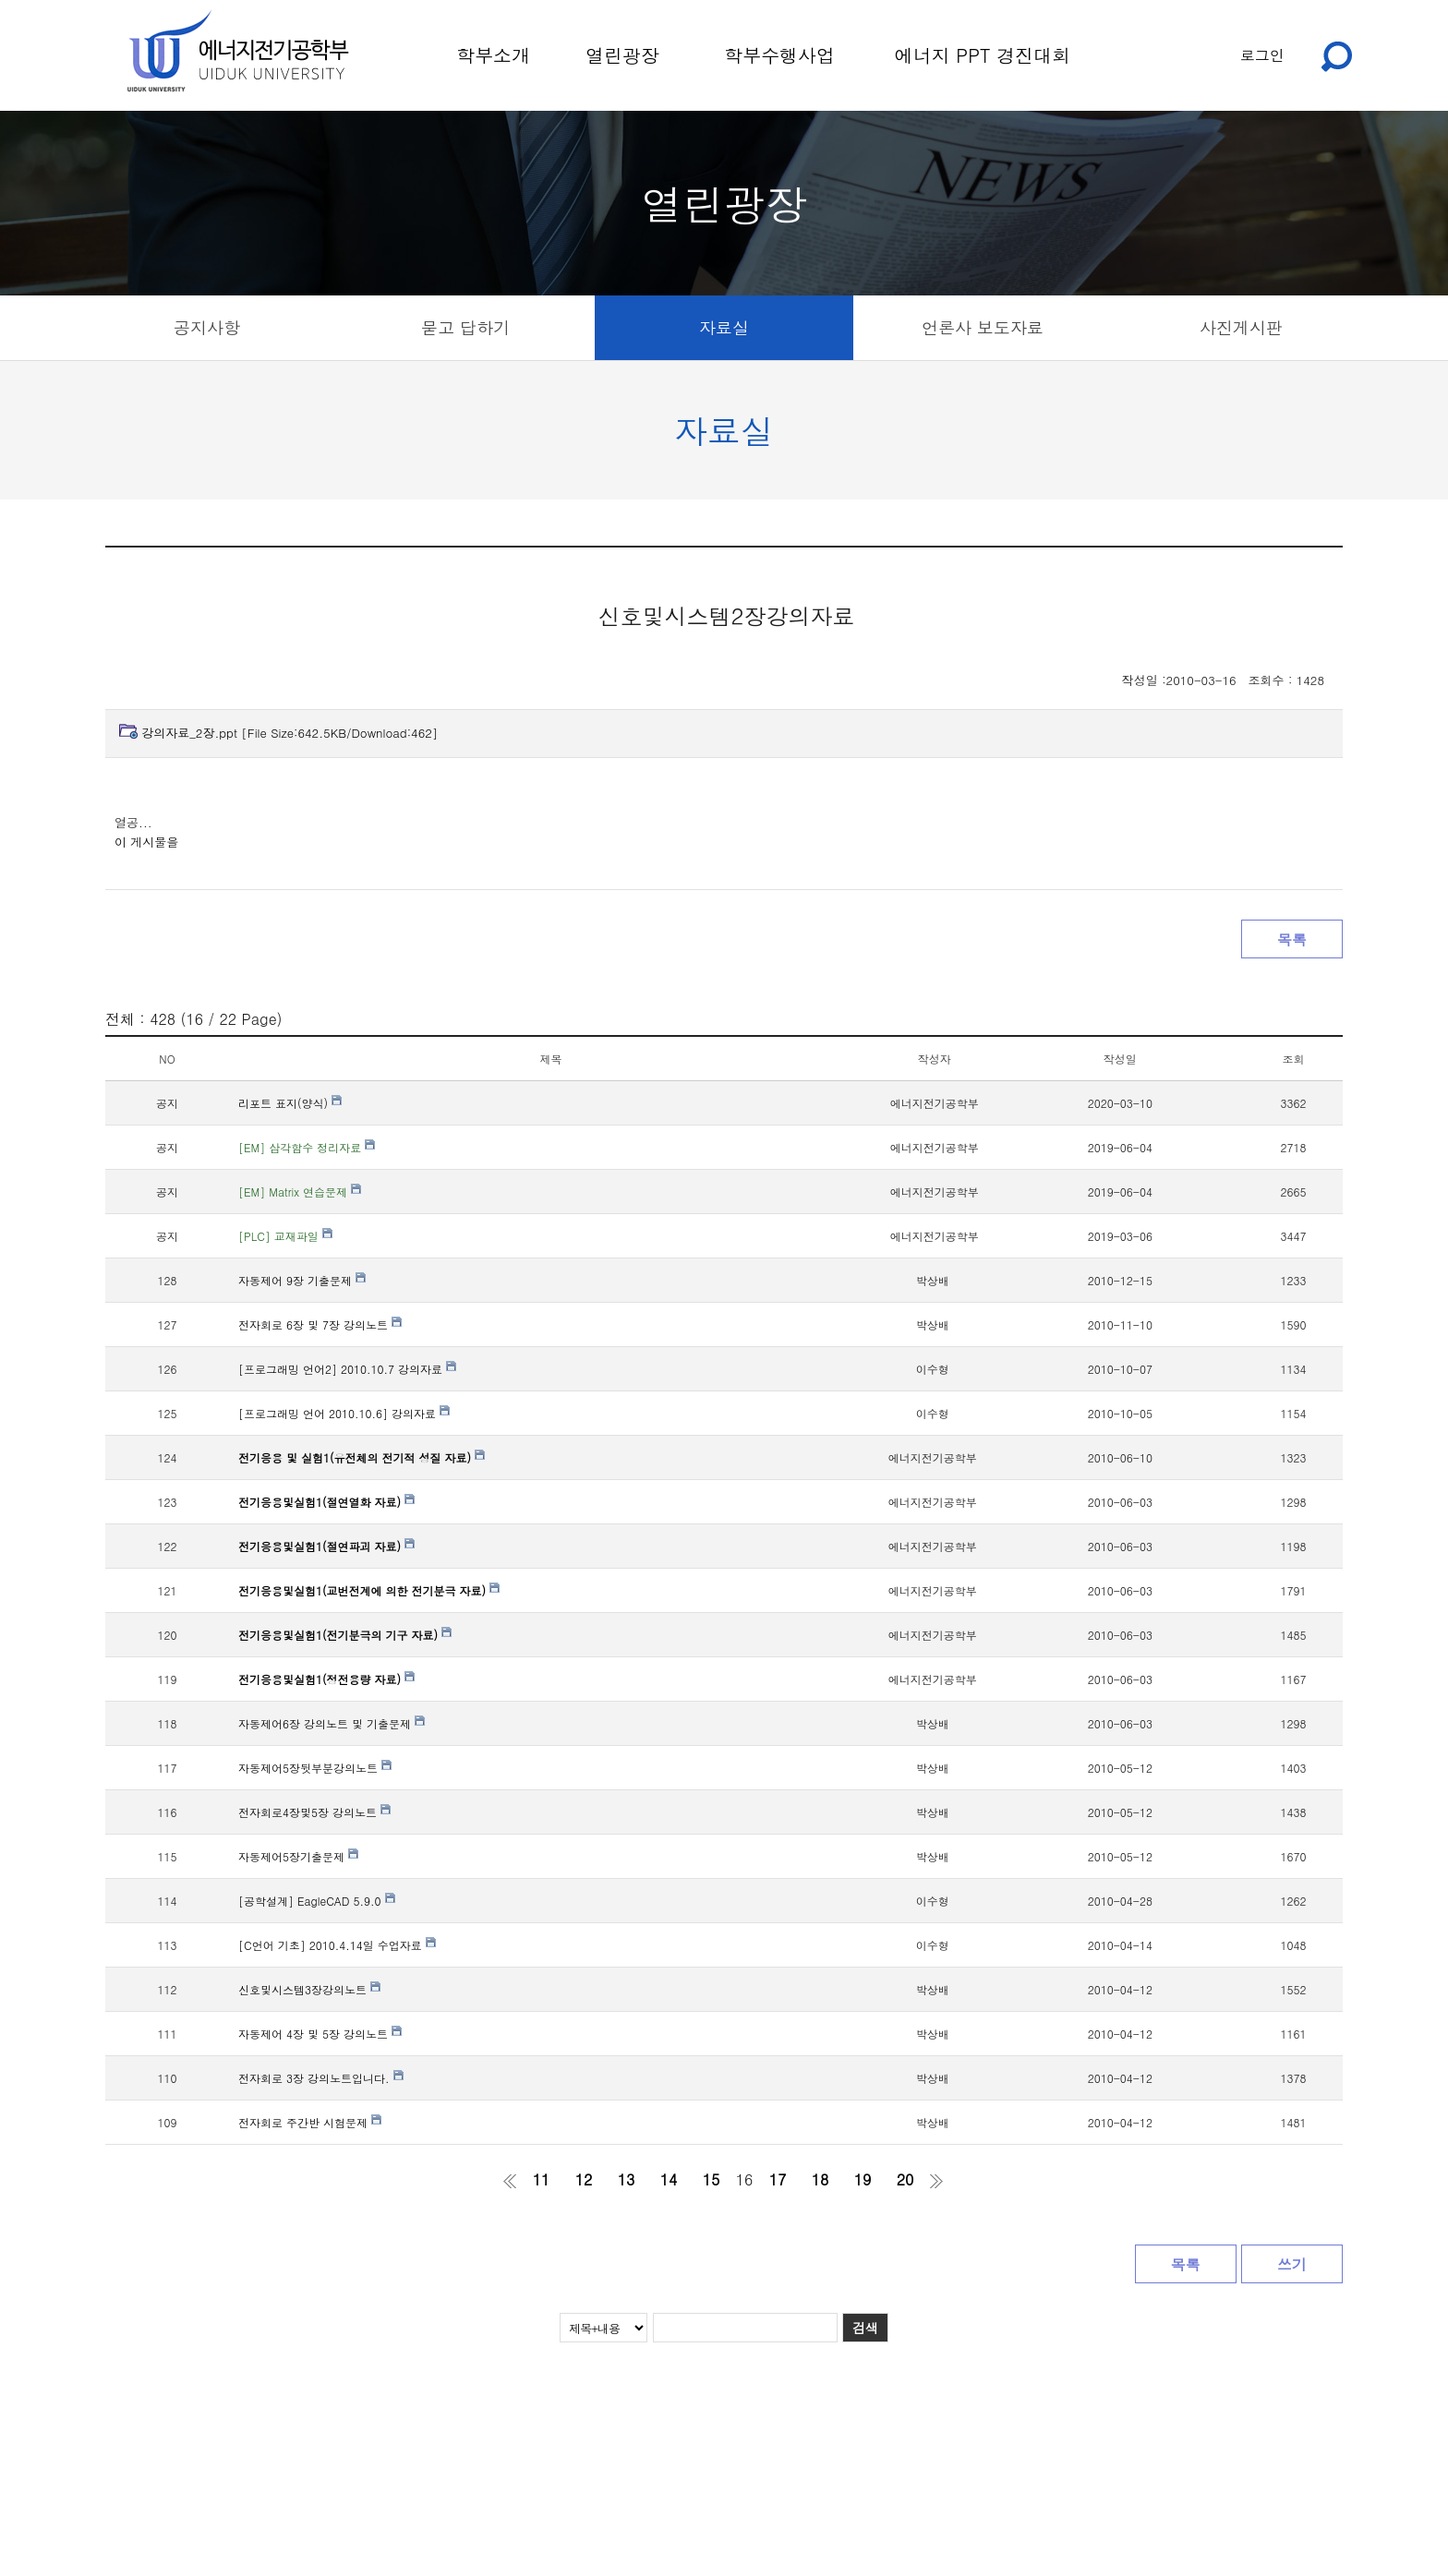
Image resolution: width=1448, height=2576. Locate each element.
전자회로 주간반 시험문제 (309, 2122)
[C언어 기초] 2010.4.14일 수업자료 (337, 1945)
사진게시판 (1241, 327)
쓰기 (1292, 2264)
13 (626, 2179)
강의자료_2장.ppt (289, 732)
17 (778, 2179)
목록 (1292, 939)
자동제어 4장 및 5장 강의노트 (320, 2033)
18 (820, 2179)
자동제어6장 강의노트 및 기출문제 (331, 1723)
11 (541, 2179)
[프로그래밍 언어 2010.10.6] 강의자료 (344, 1413)
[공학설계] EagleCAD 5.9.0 (316, 1900)
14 (669, 2179)
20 (905, 2179)
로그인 (1262, 55)
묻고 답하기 (465, 327)
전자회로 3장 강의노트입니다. (321, 2078)
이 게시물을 (146, 841)
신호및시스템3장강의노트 (309, 1989)
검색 (865, 2327)
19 (863, 2179)
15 (711, 2179)
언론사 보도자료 (983, 327)
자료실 (724, 327)
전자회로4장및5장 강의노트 (314, 1812)
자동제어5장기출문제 (298, 1856)
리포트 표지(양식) (290, 1103)
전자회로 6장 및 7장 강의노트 (320, 1324)
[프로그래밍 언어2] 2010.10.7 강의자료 (347, 1369)
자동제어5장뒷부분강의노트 (315, 1768)
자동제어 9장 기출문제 (302, 1280)
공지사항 (207, 327)
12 (584, 2179)
